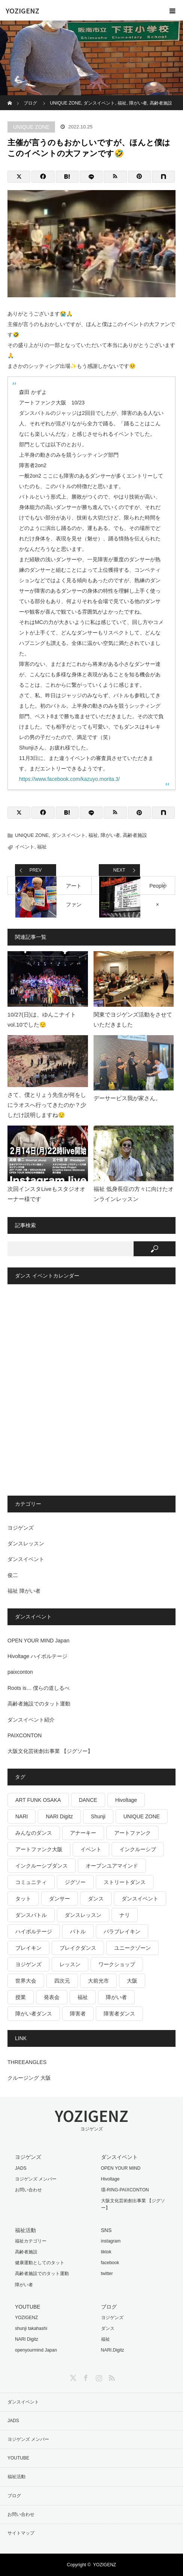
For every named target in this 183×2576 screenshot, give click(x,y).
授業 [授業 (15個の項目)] (20, 1997)
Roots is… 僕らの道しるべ (38, 1688)
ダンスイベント (69, 835)
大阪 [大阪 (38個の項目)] (132, 1981)
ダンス (108, 2328)
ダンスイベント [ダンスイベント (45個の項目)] (140, 1899)
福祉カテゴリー (30, 2241)
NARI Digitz (26, 2339)
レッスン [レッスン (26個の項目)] (70, 1964)
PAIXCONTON (24, 1735)
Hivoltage (110, 2179)
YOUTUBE (18, 2458)
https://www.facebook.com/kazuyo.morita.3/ (69, 779)
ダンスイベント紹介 (31, 1720)
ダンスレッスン (25, 1543)
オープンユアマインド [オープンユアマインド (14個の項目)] (112, 1866)
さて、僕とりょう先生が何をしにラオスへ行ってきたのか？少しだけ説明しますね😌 (46, 1105)
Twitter (72, 2376)
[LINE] (91, 177)
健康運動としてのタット (39, 2262)
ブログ (14, 2495)
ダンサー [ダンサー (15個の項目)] (59, 1899)
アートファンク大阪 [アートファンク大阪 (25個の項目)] (38, 1849)
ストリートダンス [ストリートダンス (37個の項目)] (125, 1882)
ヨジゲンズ (20, 1528)
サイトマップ (20, 2533)
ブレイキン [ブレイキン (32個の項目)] (28, 1948)
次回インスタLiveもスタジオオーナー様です (46, 1194)
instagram (111, 2241)
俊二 (12, 1575)
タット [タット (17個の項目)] (23, 1899)
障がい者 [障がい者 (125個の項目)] (116, 1997)
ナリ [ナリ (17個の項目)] (124, 1915)
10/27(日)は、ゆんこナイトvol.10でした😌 (41, 1019)
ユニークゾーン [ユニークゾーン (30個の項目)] (132, 1948)
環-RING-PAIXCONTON (125, 2189)
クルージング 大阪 (29, 2078)
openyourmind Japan (36, 2350)
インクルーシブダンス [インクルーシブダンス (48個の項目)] (41, 1866)
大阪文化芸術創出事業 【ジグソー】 (50, 1751)
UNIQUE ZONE (31, 127)
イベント (24, 847)
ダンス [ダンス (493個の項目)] (96, 1899)
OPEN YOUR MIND (121, 2168)
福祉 (93, 835)
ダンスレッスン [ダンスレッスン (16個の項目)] (83, 1915)
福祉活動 (16, 2476)
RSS (110, 2376)
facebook (110, 2262)
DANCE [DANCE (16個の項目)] (88, 1800)
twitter (107, 2273)
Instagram (98, 2376)
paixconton (20, 1672)
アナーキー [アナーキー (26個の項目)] (83, 1833)
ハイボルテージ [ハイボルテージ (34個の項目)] (33, 1931)
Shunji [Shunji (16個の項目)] (98, 1816)
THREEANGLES (26, 2062)
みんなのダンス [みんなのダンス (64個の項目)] (33, 1833)
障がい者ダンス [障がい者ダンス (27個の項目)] (33, 2014)
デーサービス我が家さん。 (127, 1098)
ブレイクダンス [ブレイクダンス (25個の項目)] (78, 1948)
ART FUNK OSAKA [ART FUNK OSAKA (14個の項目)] (38, 1800)
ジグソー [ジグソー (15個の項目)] (75, 1882)
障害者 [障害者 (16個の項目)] (78, 2014)
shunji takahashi (31, 2328)
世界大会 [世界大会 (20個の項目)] (25, 1981)
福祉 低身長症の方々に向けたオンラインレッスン (134, 1194)
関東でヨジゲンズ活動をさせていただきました (133, 1019)
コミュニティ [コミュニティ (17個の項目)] (31, 1882)
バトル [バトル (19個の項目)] (78, 1931)
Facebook (85, 2376)
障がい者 (110, 835)
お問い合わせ (28, 2189)
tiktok (106, 2251)
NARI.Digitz (112, 2350)
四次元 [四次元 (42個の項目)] (62, 1981)
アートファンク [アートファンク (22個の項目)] (132, 1833)
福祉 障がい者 (23, 1591)
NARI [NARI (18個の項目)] (21, 1816)
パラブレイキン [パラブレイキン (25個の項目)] (122, 1931)
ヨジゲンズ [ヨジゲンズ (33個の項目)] (28, 1964)
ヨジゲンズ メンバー (36, 2179)
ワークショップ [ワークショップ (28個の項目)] (116, 1964)
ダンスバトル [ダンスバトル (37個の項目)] (31, 1915)
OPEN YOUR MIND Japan (38, 1641)
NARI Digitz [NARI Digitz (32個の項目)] (59, 1816)
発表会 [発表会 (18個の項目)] (52, 1997)
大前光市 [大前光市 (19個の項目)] (98, 1981)
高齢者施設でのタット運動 (38, 1704)
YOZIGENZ (22, 10)
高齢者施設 (135, 835)
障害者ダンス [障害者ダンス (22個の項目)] (119, 2014)
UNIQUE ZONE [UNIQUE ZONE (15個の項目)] (141, 1816)
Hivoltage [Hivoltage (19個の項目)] (126, 1800)
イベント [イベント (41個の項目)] (90, 1849)
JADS (21, 2168)
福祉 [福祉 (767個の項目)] (82, 1997)
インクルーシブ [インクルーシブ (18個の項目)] (137, 1849)
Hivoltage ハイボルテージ (37, 1656)
